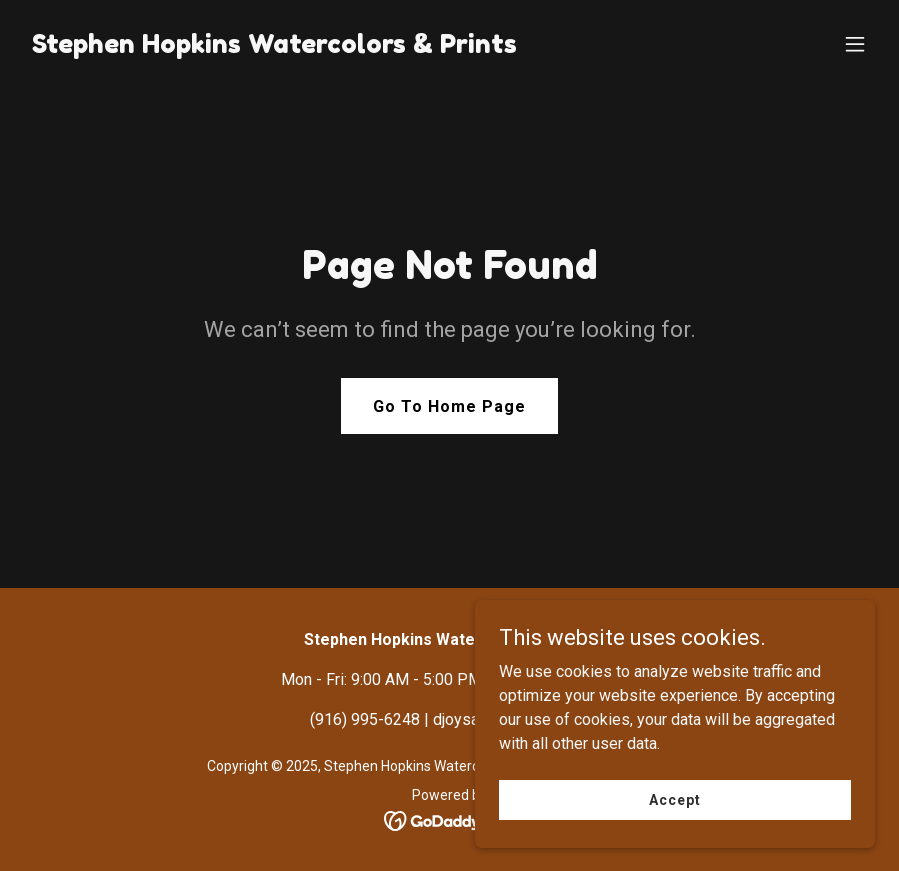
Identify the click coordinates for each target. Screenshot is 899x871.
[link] (274, 47)
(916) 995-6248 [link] (365, 719)
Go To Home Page (449, 406)
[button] (855, 44)
